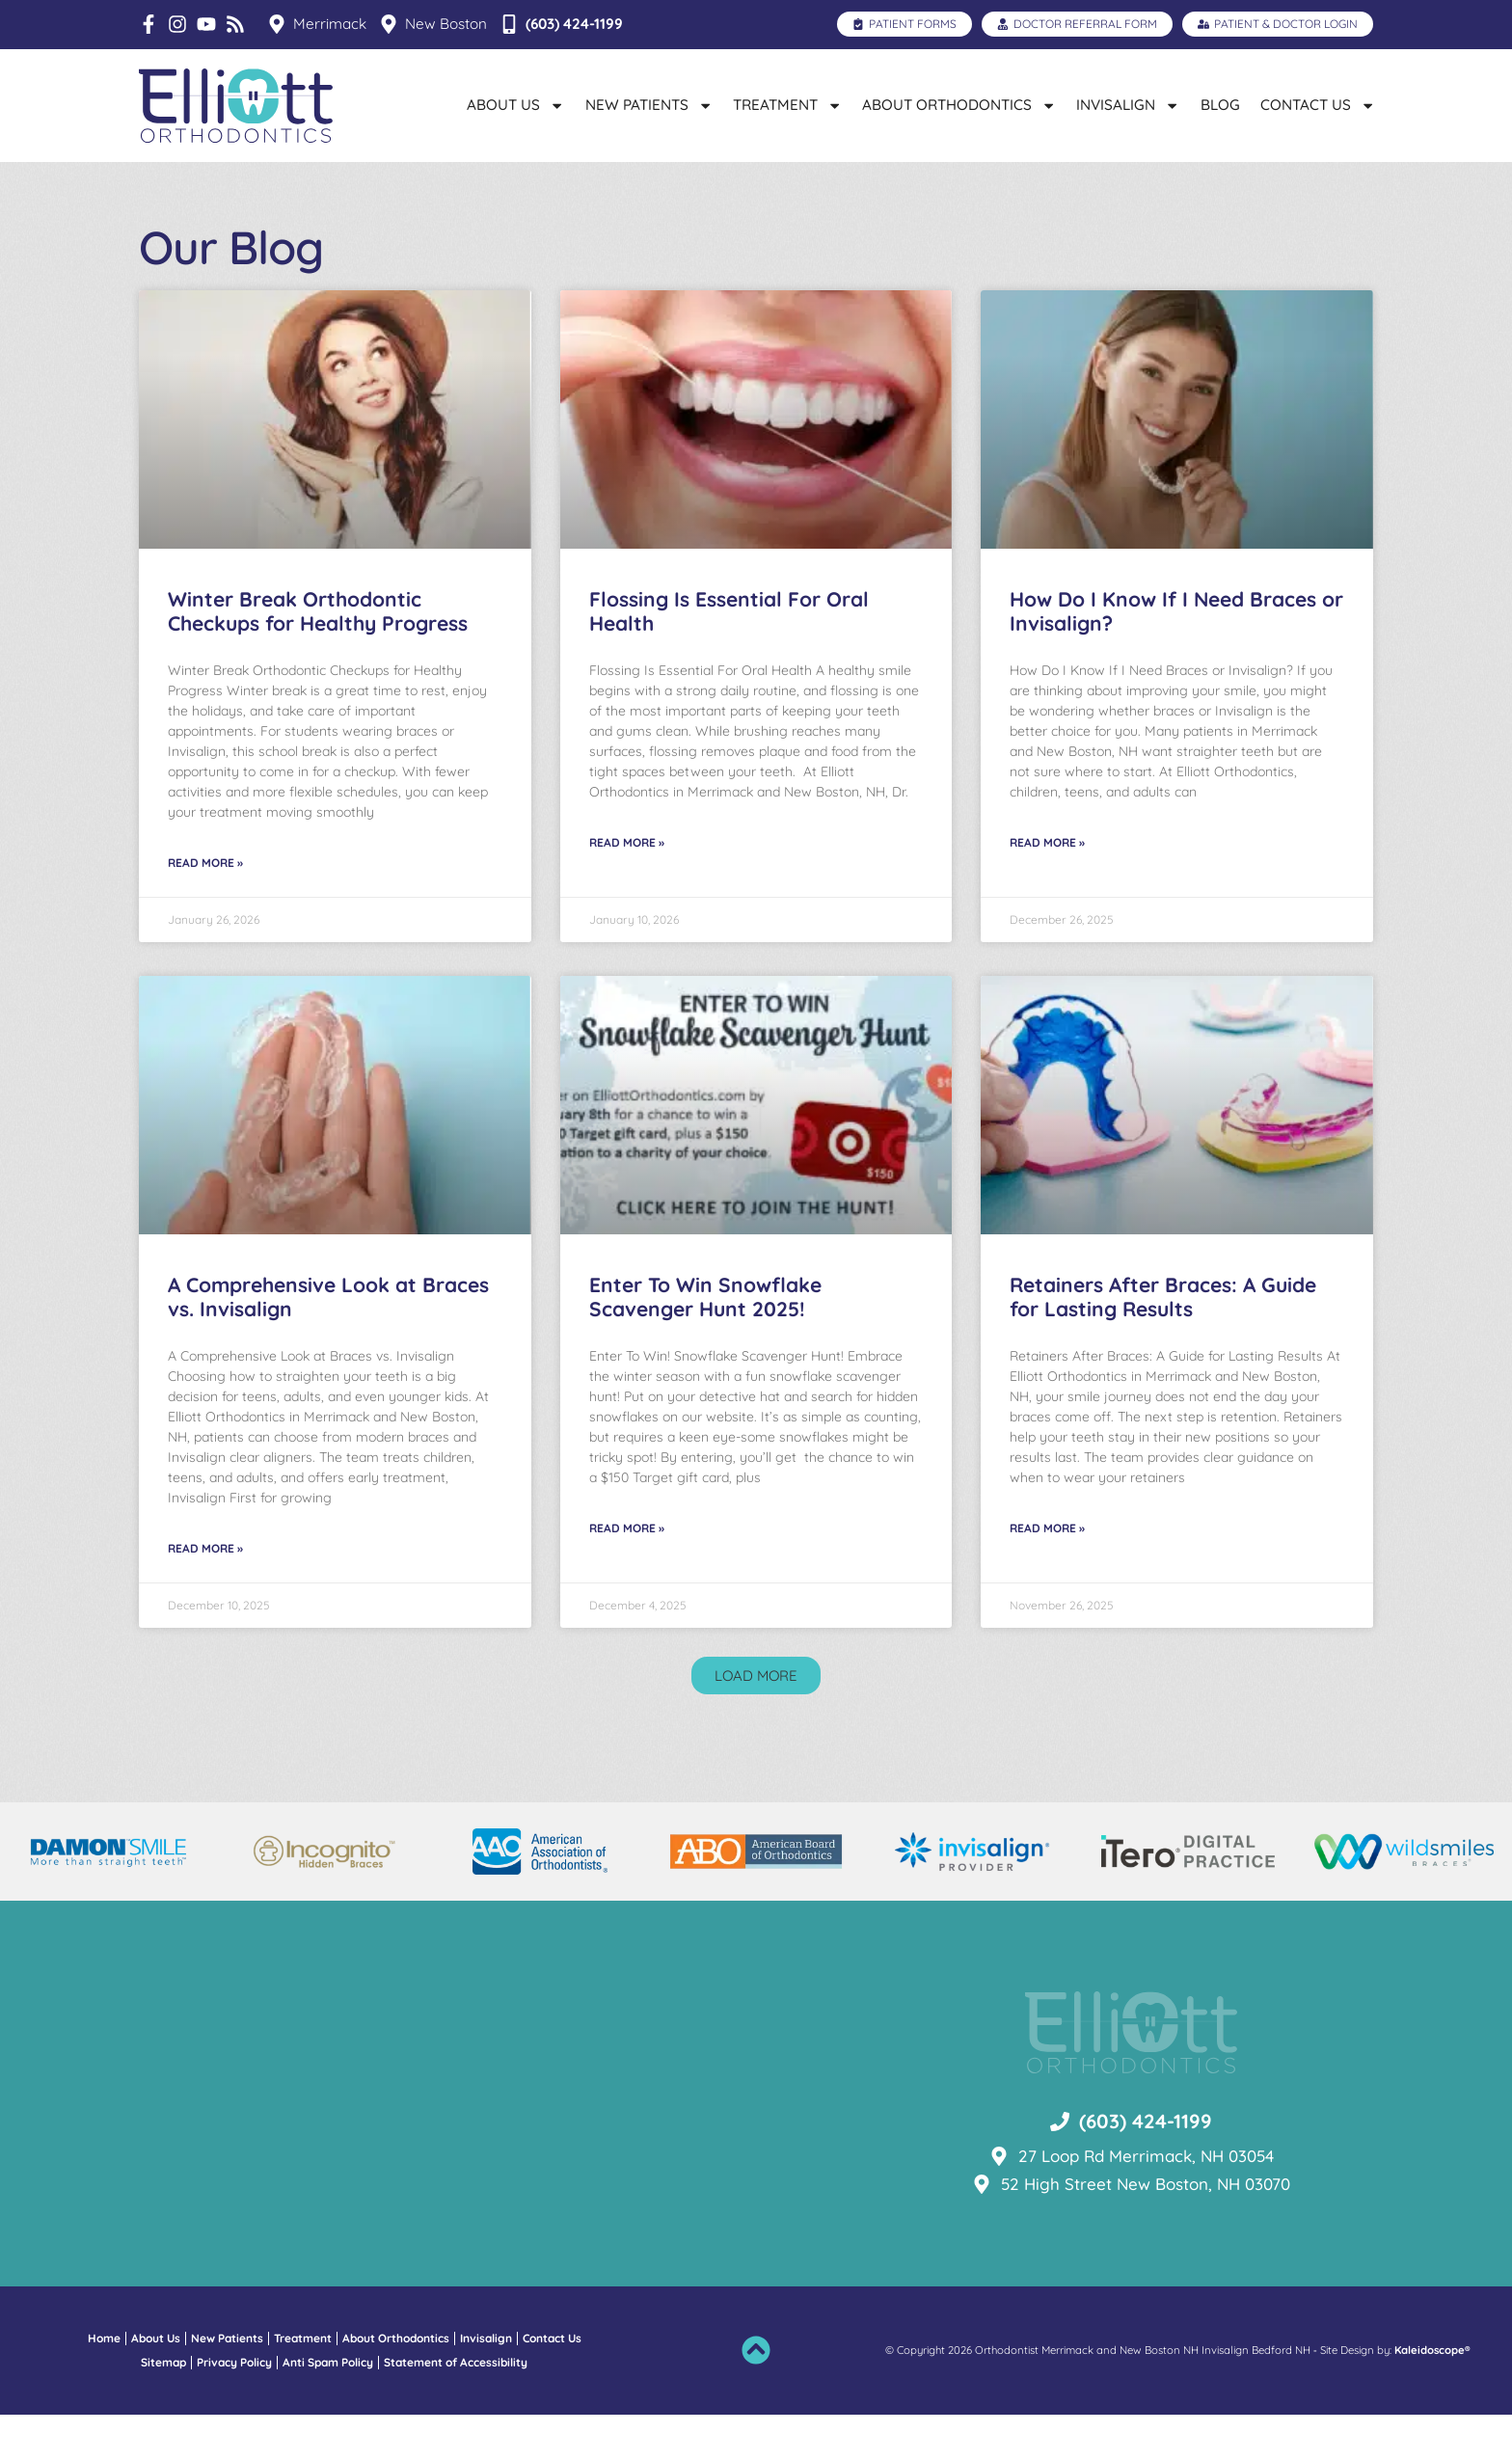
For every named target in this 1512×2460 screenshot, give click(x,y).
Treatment (787, 105)
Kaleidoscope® (1432, 2395)
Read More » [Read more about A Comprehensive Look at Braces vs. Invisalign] (205, 1592)
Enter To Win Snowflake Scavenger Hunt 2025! (705, 1341)
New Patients (649, 105)
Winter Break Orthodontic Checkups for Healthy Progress (318, 656)
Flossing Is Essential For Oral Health (729, 656)
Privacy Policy (234, 2407)
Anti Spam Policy (328, 2407)
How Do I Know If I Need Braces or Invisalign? (1176, 656)
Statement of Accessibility (455, 2407)
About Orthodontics (959, 105)
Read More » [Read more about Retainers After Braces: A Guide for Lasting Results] (1047, 1572)
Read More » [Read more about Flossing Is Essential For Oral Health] (626, 886)
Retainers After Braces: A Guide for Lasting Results (1163, 1341)
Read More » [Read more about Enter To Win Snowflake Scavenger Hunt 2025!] (626, 1572)
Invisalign (1127, 105)
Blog (1220, 104)
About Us (515, 105)
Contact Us (1317, 105)
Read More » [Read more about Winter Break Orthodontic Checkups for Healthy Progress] (205, 907)
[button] (756, 1721)
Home (104, 2383)
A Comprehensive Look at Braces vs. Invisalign (328, 1341)
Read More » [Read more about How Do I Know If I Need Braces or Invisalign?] (1047, 886)
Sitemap (163, 2407)
